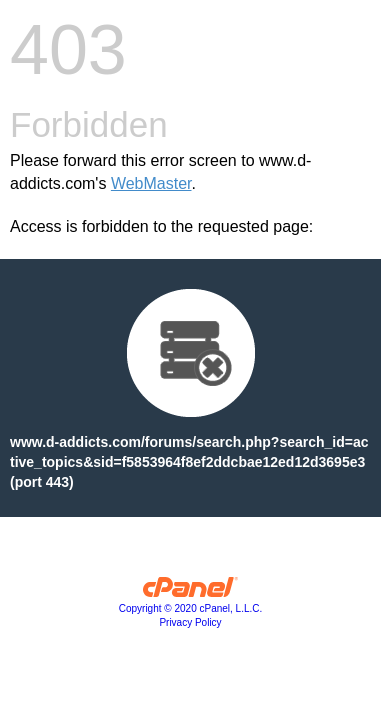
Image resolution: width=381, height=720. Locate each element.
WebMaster (151, 183)
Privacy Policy (190, 622)
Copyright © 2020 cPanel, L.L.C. (191, 608)
